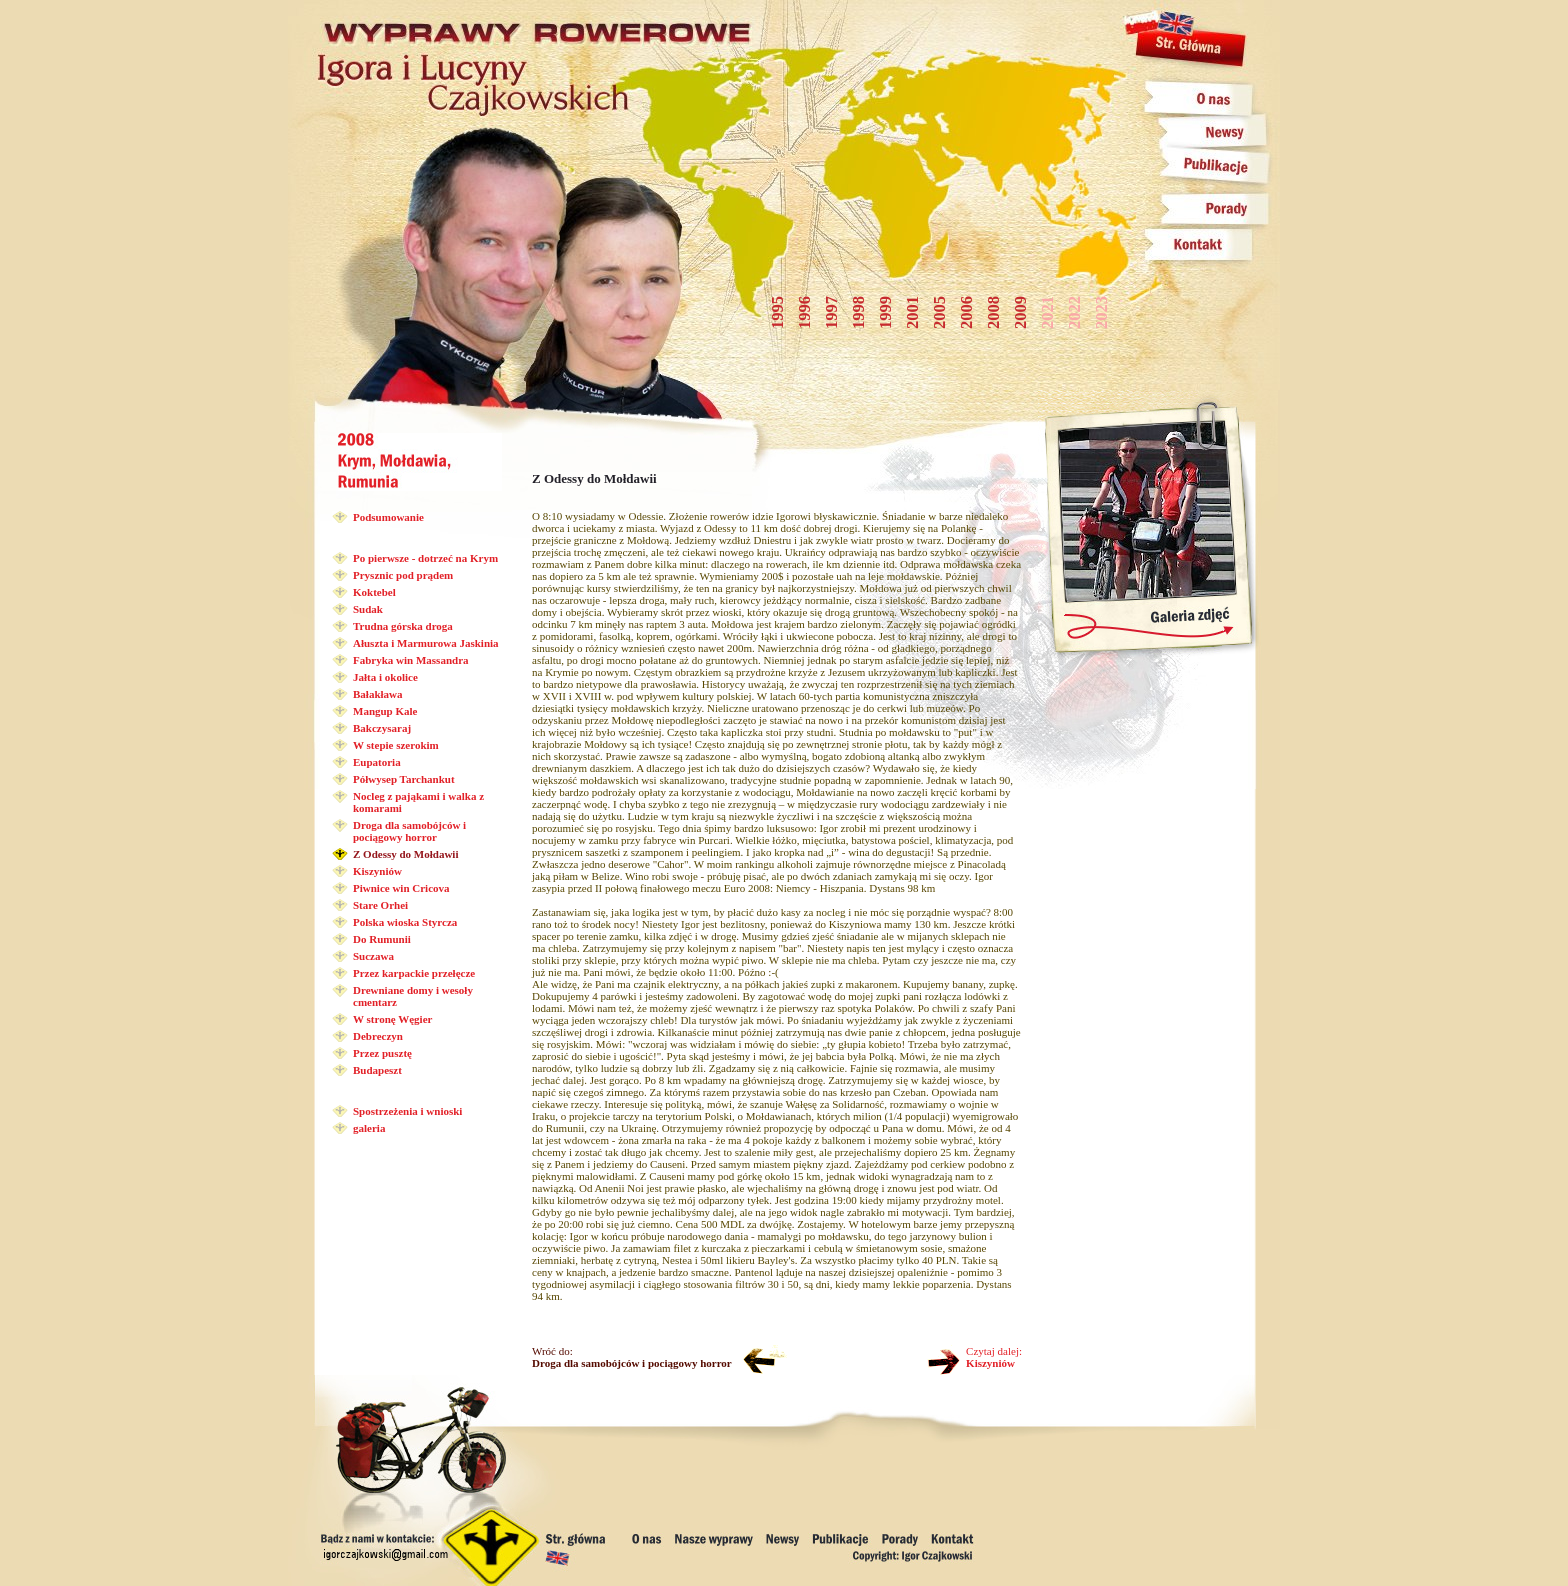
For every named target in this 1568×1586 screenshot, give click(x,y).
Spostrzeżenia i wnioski (407, 1111)
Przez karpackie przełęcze (414, 973)
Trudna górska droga (403, 626)
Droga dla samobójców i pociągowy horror (409, 831)
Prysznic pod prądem (403, 575)
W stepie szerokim (396, 745)
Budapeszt (377, 1070)
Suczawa (373, 956)
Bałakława (378, 694)
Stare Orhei (380, 905)
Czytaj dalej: (994, 1357)
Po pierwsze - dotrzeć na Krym (425, 558)
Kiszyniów (377, 871)
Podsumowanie (388, 517)
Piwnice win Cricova (401, 888)
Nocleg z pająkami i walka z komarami (418, 802)
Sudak (368, 609)
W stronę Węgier (392, 1019)
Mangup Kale (385, 711)
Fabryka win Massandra (411, 660)
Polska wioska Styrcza (405, 922)
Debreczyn (378, 1036)
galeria (369, 1128)
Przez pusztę (382, 1053)
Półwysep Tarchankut (404, 779)
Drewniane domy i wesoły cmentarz (413, 996)
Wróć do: (632, 1357)
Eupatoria (377, 762)
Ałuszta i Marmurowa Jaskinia (426, 643)
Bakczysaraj (382, 728)
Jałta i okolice (385, 677)
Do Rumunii (382, 939)
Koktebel (374, 592)
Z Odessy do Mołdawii (405, 854)
